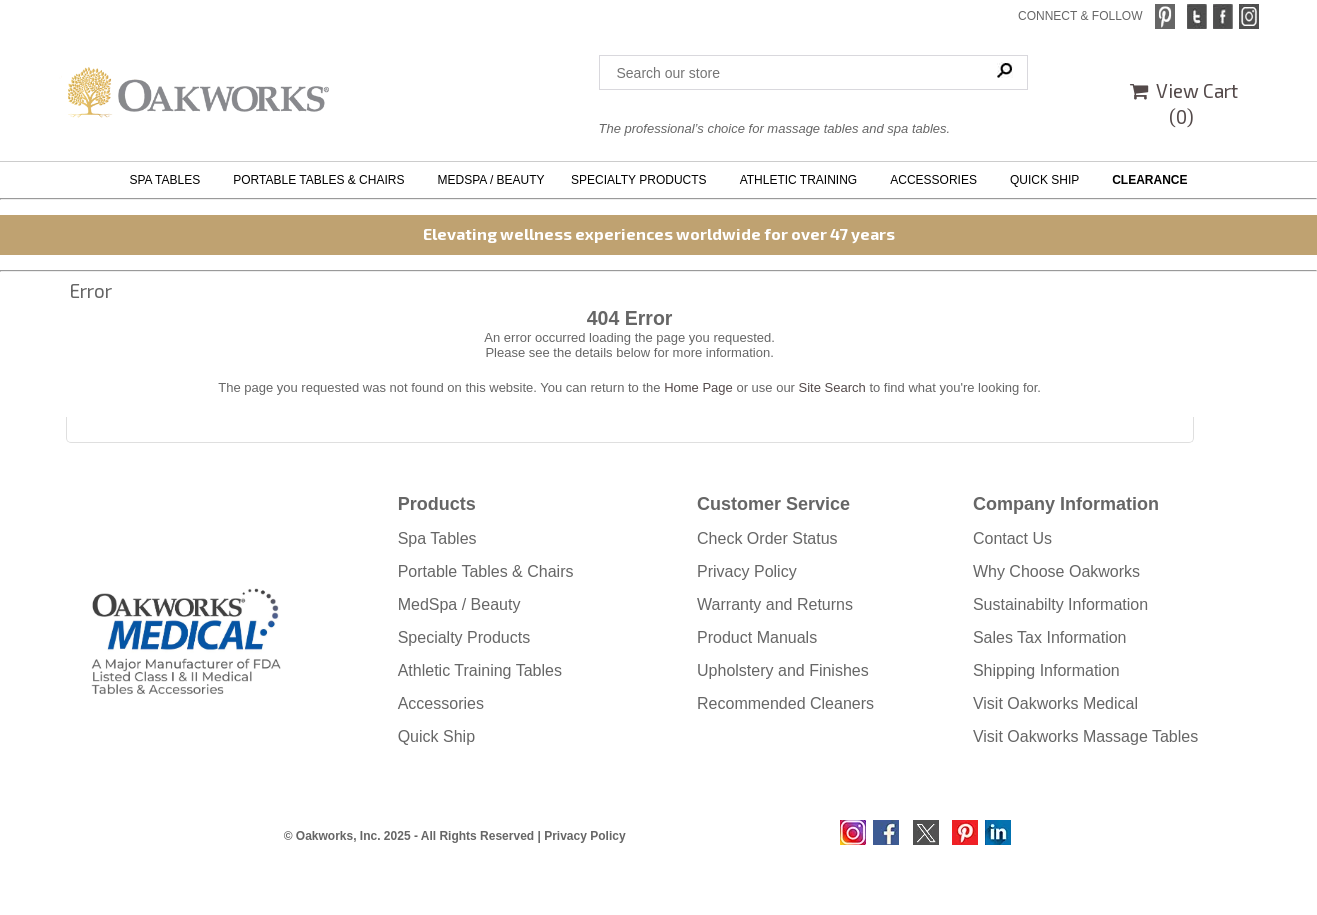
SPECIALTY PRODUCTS (642, 180)
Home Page (698, 387)
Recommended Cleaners (785, 703)
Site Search (832, 387)
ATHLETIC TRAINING (802, 180)
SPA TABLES (168, 180)
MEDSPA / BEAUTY (490, 180)
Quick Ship (436, 736)
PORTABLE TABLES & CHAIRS (322, 180)
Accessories (441, 703)
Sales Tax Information (1050, 637)
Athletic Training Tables (480, 670)
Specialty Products (464, 637)
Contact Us (1012, 538)
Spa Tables (437, 538)
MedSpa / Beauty (459, 604)
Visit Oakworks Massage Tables (1085, 736)
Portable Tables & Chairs (486, 571)
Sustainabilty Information (1060, 604)
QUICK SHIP (1048, 180)
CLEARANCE (1149, 180)
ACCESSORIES (936, 180)
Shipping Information (1046, 670)
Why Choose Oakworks (1056, 571)
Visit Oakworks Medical (1055, 703)
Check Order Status (767, 538)
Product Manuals (757, 637)
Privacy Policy (747, 571)
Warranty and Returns (775, 604)
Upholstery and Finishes (783, 670)
